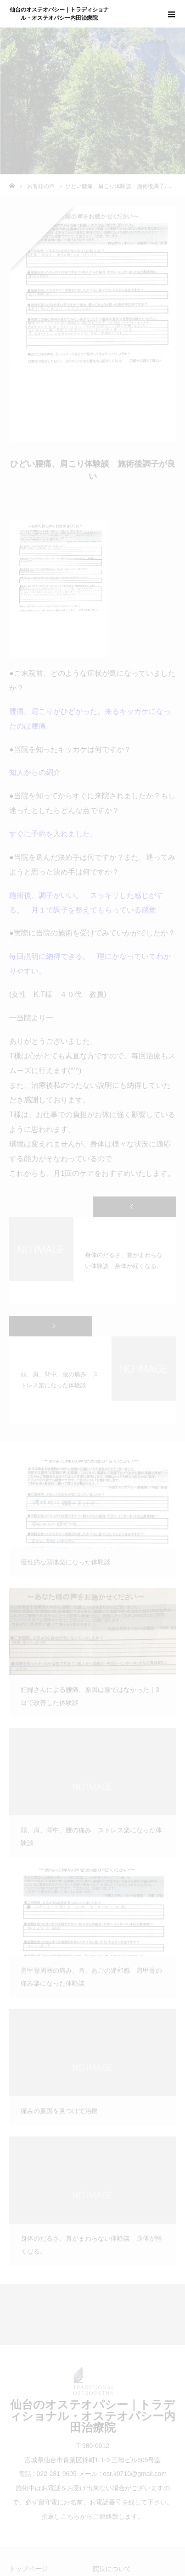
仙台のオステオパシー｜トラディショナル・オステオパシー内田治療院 (59, 13)
